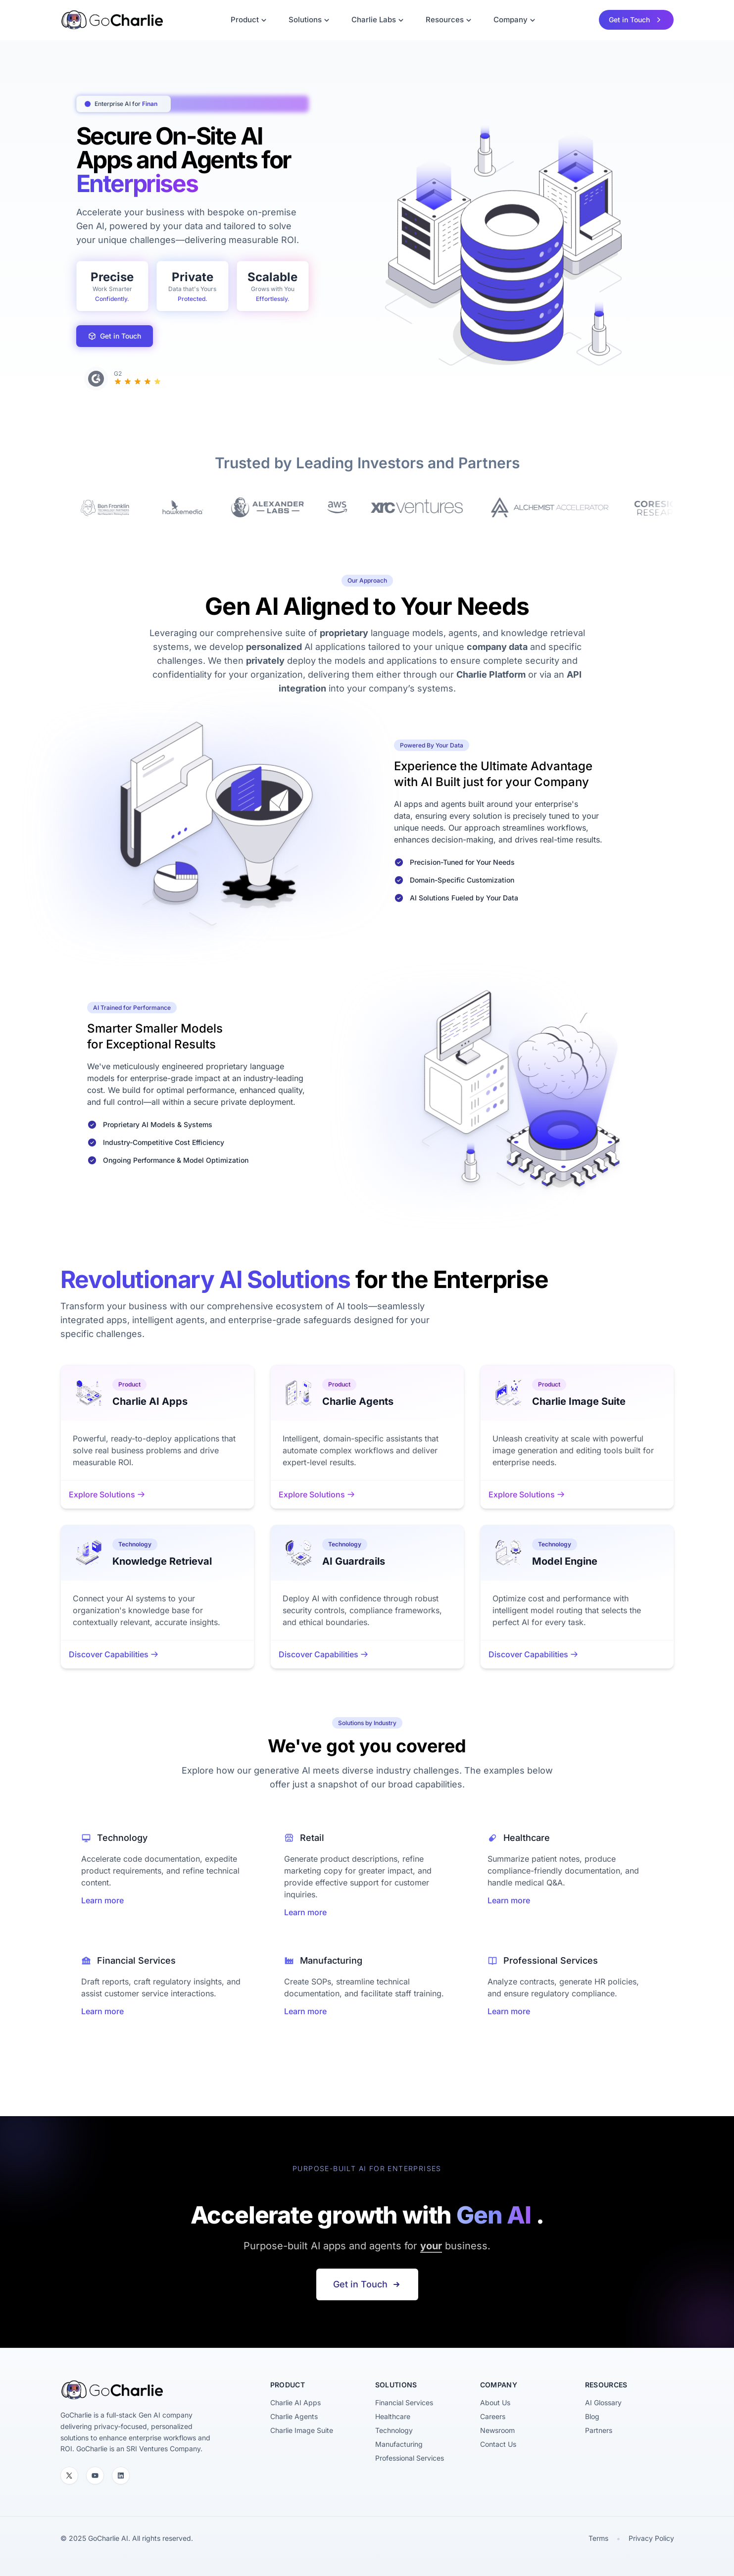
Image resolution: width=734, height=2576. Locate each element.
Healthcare (392, 2416)
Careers (492, 2416)
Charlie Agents (294, 2416)
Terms (598, 2538)
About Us (495, 2402)
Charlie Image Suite (301, 2430)
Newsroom (497, 2430)
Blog (592, 2416)
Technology (394, 2430)
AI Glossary (603, 2402)
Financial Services (404, 2402)
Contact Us (498, 2444)
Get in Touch (114, 336)
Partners (598, 2430)
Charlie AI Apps (295, 2402)
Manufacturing (399, 2444)
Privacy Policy (651, 2538)
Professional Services (409, 2458)
